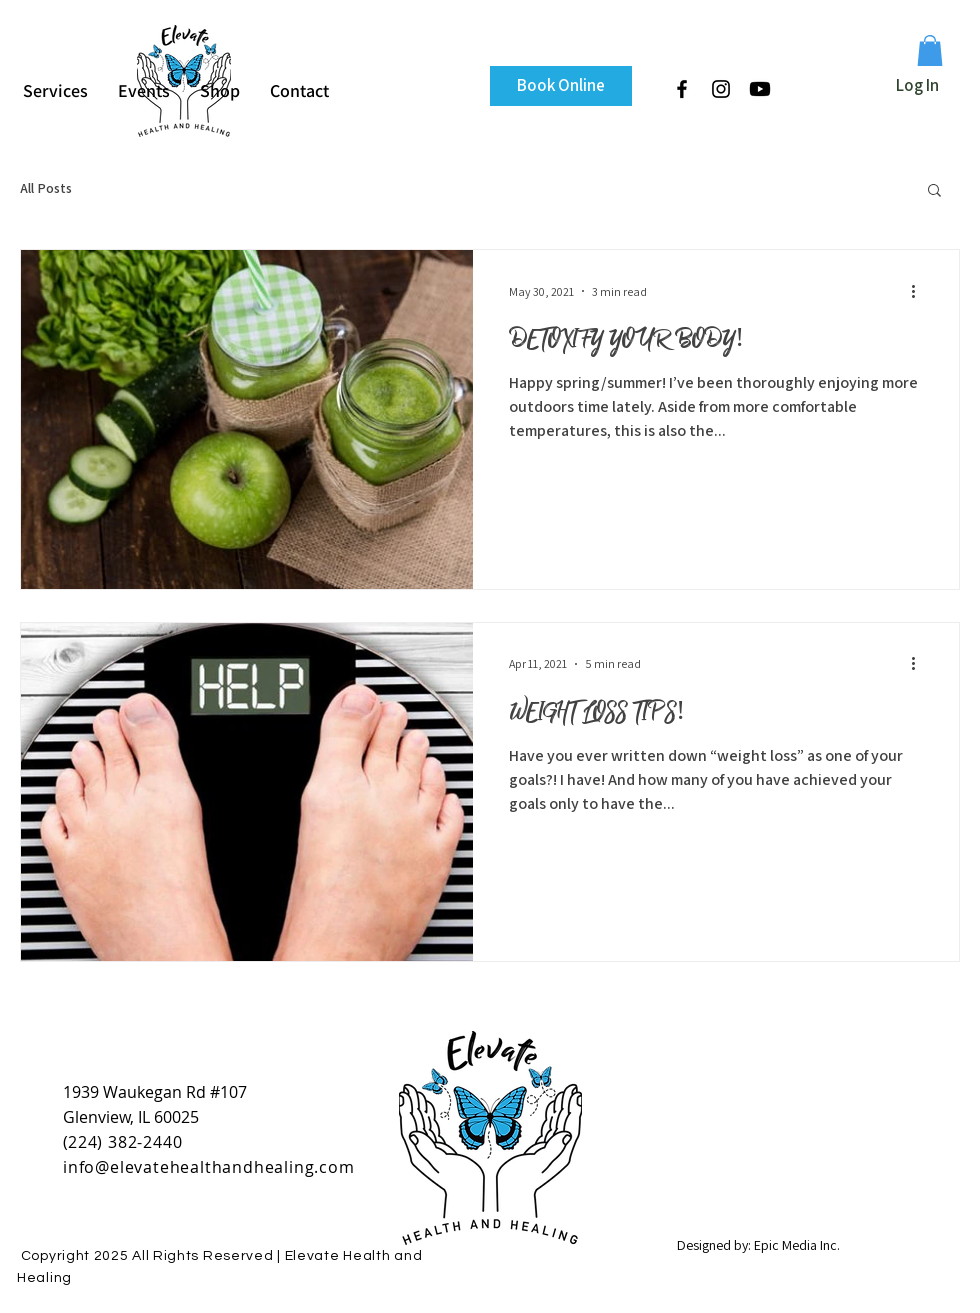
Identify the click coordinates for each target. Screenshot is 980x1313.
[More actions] (920, 291)
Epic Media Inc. (797, 1245)
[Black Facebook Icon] (682, 89)
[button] (930, 50)
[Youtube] (760, 89)
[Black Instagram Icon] (721, 89)
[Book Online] (561, 86)
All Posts (46, 188)
